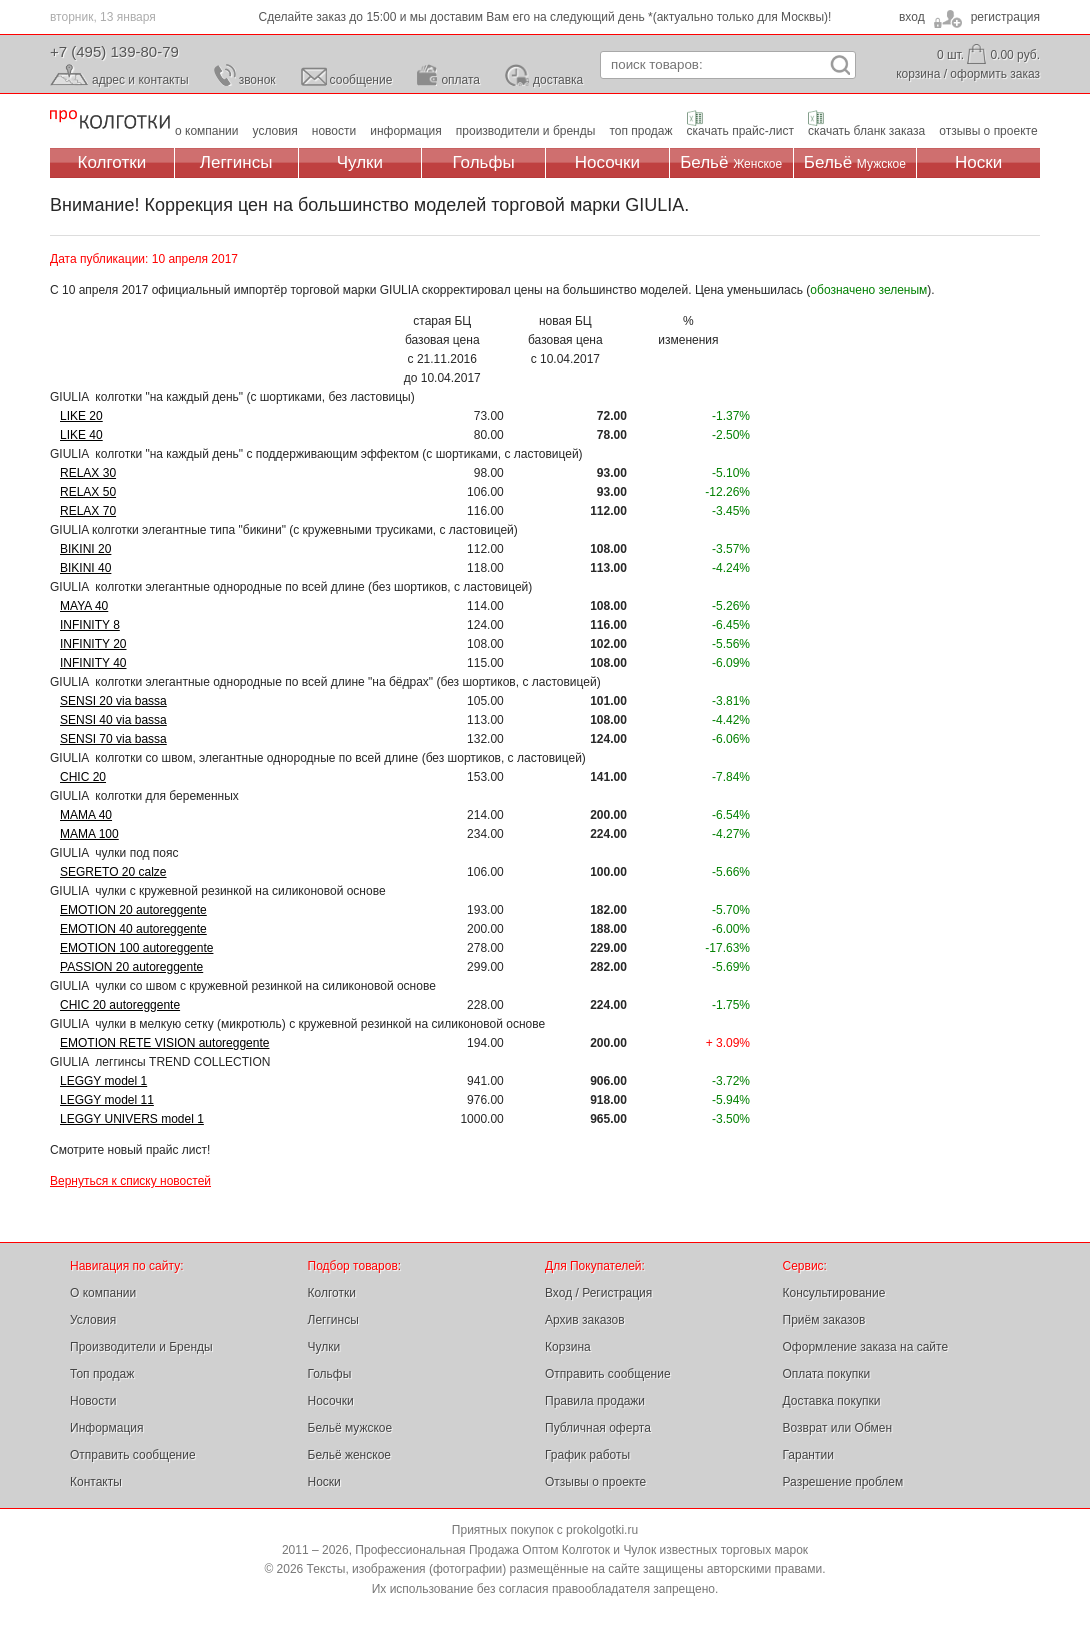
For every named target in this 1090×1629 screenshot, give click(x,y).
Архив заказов (585, 1320)
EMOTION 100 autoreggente (136, 948)
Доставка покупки (832, 1401)
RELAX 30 (88, 473)
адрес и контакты (140, 80)
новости (334, 131)
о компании (207, 131)
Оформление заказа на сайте (866, 1347)
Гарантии (808, 1455)
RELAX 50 (88, 492)
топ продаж (640, 131)
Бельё (731, 162)
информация (406, 131)
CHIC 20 (83, 777)
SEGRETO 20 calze (113, 872)
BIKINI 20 (85, 549)
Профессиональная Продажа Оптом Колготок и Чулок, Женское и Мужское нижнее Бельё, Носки (110, 120)
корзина (918, 74)
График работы (587, 1455)
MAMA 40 (86, 815)
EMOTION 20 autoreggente (133, 910)
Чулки (360, 162)
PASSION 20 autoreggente (131, 967)
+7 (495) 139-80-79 (114, 51)
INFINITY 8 (90, 625)
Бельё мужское (350, 1428)
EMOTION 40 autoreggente (133, 929)
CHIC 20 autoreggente (120, 1005)
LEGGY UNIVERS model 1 (132, 1119)
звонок (257, 80)
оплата (460, 80)
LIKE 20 (81, 416)
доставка (558, 80)
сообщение (361, 80)
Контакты (96, 1482)
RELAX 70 (88, 511)
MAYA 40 (84, 606)
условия (275, 131)
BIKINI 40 (85, 568)
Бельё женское (349, 1455)
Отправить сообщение (133, 1455)
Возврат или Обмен (838, 1428)
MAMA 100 (89, 834)
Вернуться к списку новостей (130, 1181)
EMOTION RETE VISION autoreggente (164, 1043)
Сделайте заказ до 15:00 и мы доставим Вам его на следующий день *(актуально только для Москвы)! (545, 17)
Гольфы (484, 162)
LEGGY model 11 (107, 1100)
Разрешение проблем (843, 1482)
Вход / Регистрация (598, 1293)
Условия (93, 1320)
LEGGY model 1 (103, 1081)
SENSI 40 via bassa (113, 720)
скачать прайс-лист (740, 131)
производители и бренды (526, 131)
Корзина (568, 1347)
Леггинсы (236, 162)
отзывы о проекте (988, 131)
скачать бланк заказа (866, 131)
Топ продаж (102, 1374)
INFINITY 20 (93, 644)
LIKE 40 (81, 435)
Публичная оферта (598, 1428)
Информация (106, 1428)
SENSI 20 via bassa (113, 701)
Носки (978, 162)
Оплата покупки (827, 1374)
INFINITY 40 (93, 663)
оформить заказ (995, 74)
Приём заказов (824, 1320)
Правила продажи (595, 1401)
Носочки (607, 162)
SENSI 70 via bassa (113, 739)
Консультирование (834, 1293)
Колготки (112, 162)
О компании (103, 1293)
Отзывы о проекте (595, 1482)
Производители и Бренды (141, 1347)
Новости (93, 1401)
